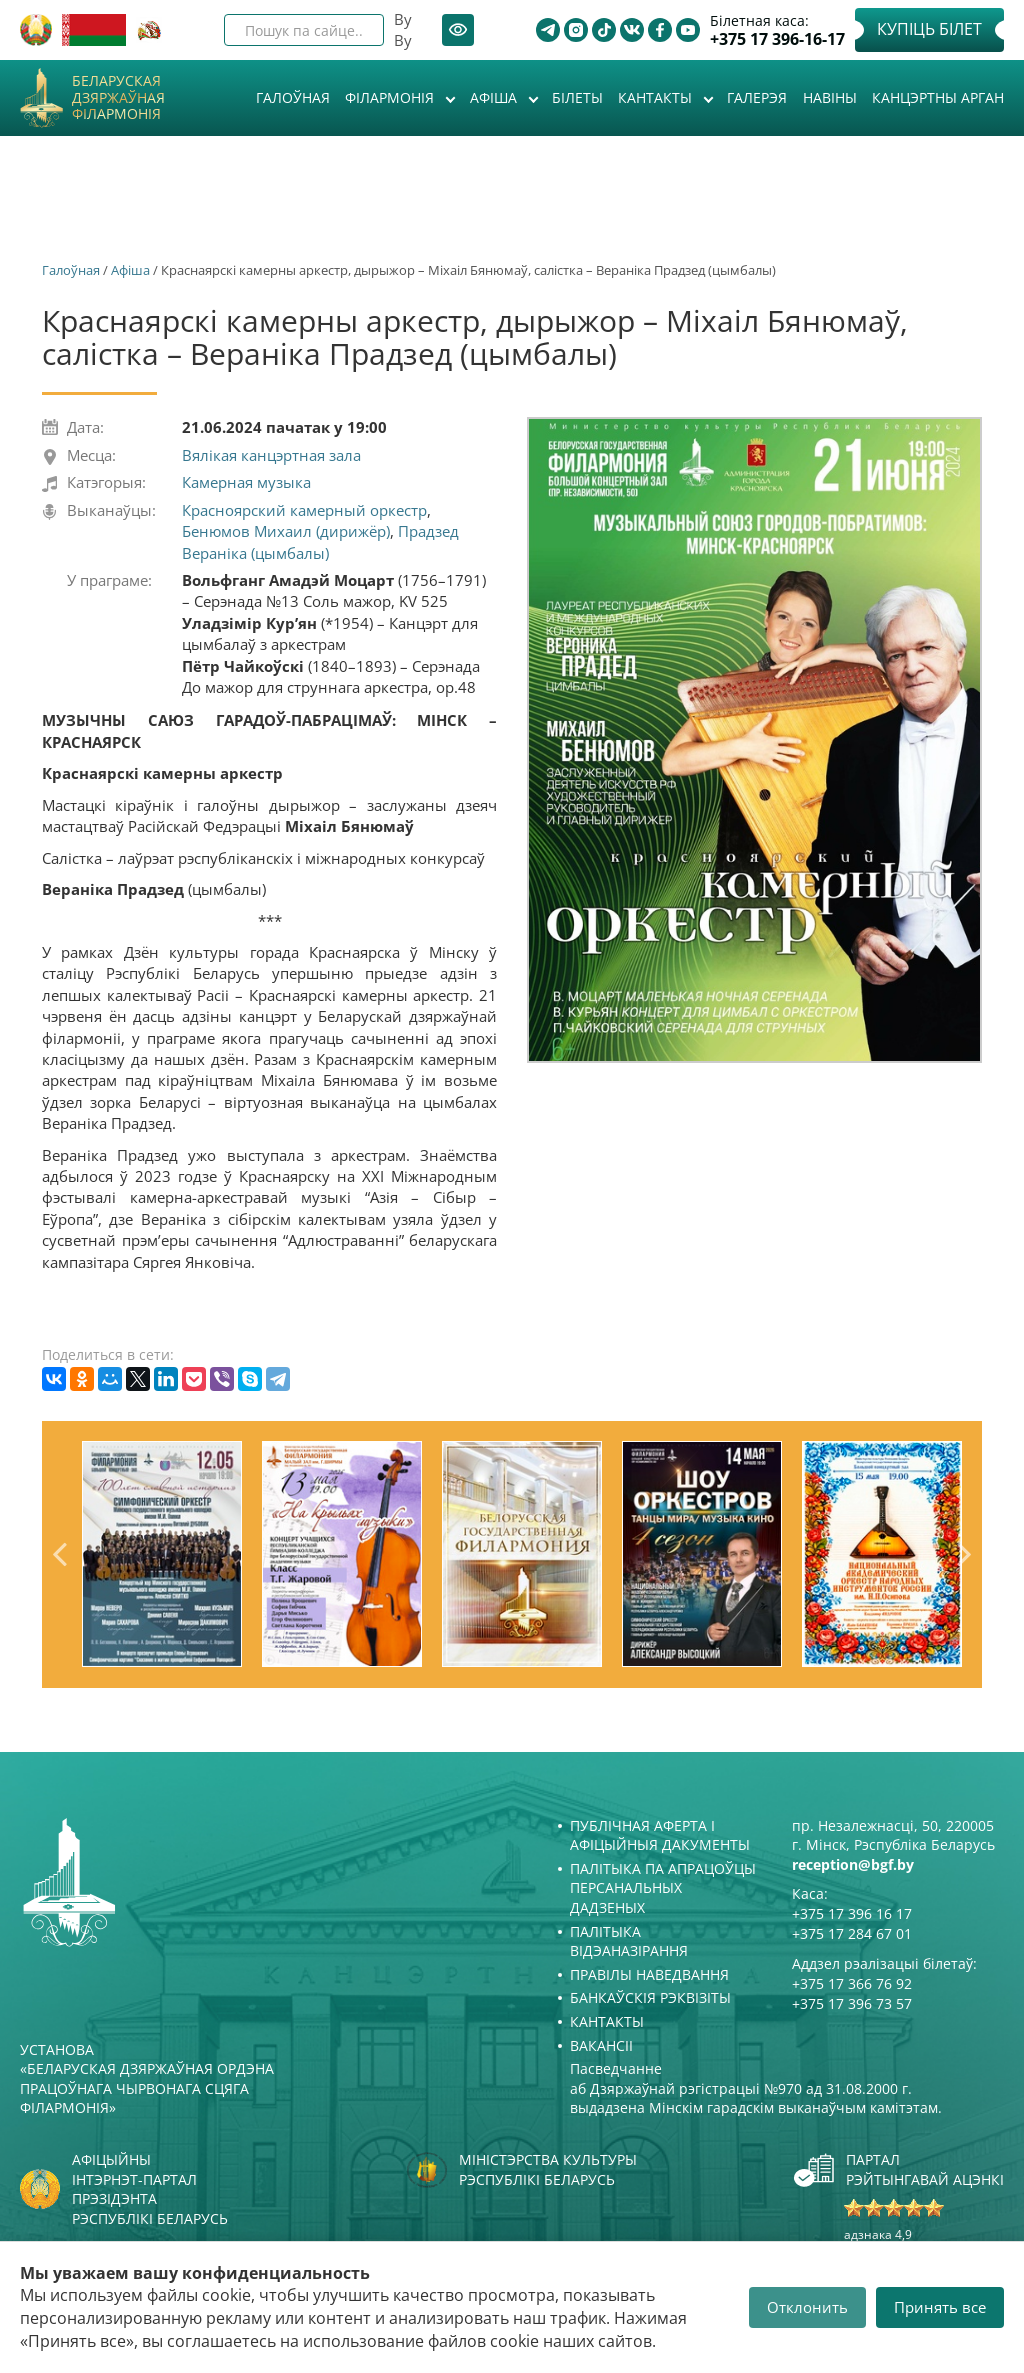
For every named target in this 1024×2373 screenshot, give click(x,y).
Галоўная (293, 97)
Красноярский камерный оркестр (304, 510)
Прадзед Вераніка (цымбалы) (320, 541)
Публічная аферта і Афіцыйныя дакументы (660, 1835)
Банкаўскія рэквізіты (650, 1997)
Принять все (940, 2307)
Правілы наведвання (649, 1974)
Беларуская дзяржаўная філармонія (118, 98)
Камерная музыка (246, 482)
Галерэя (757, 97)
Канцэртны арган (938, 97)
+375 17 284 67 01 (852, 1933)
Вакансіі (601, 2045)
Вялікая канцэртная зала (271, 455)
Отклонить (807, 2307)
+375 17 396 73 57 (852, 2003)
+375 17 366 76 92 (852, 1983)
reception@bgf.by (853, 1864)
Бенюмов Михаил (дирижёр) (286, 531)
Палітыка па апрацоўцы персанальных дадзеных (663, 1888)
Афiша (495, 97)
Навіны (830, 97)
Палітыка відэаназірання (629, 1941)
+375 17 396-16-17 (777, 39)
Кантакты (657, 97)
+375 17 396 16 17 (852, 1913)
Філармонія (391, 97)
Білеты (577, 97)
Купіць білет (929, 29)
